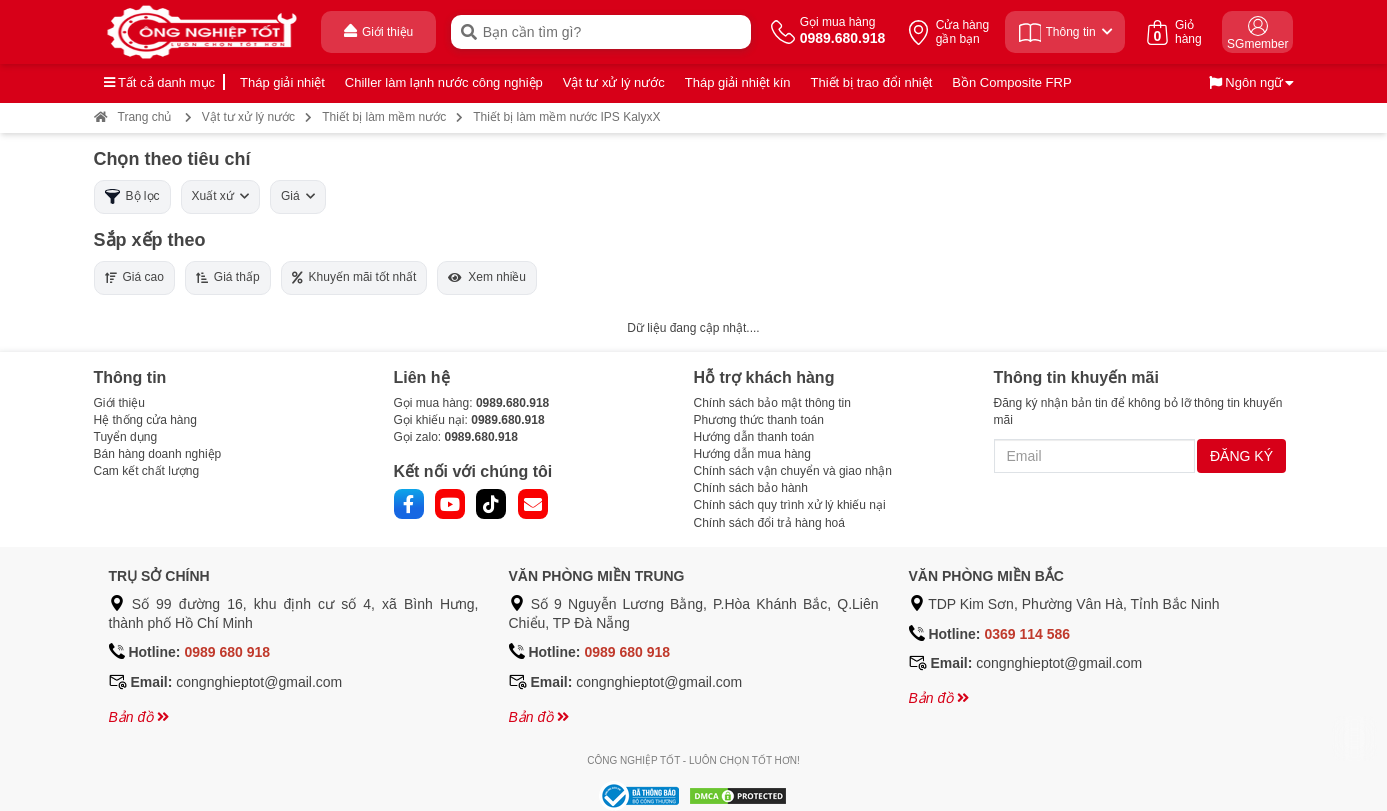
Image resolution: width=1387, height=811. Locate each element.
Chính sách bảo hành (751, 488)
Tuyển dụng (126, 437)
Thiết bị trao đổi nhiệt (872, 82)
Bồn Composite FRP (1011, 82)
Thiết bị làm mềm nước (384, 117)
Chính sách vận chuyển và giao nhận (793, 471)
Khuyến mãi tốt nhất (354, 277)
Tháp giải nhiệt (282, 82)
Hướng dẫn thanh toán (754, 437)
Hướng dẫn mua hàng (752, 454)
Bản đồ (139, 717)
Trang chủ (133, 117)
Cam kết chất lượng (147, 471)
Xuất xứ (220, 196)
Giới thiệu (119, 403)
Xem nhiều (487, 277)
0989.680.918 (512, 403)
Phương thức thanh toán (759, 420)
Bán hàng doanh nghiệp (158, 454)
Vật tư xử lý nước (614, 82)
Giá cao (134, 277)
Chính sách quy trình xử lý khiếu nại (790, 505)
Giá (298, 196)
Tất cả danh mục (160, 82)
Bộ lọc (132, 196)
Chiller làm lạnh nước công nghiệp (444, 82)
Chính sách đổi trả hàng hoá (769, 523)
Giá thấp (228, 277)
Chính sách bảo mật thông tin (772, 403)
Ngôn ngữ (1246, 82)
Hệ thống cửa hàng (145, 420)
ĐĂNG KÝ (1241, 456)
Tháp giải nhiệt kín (738, 82)
